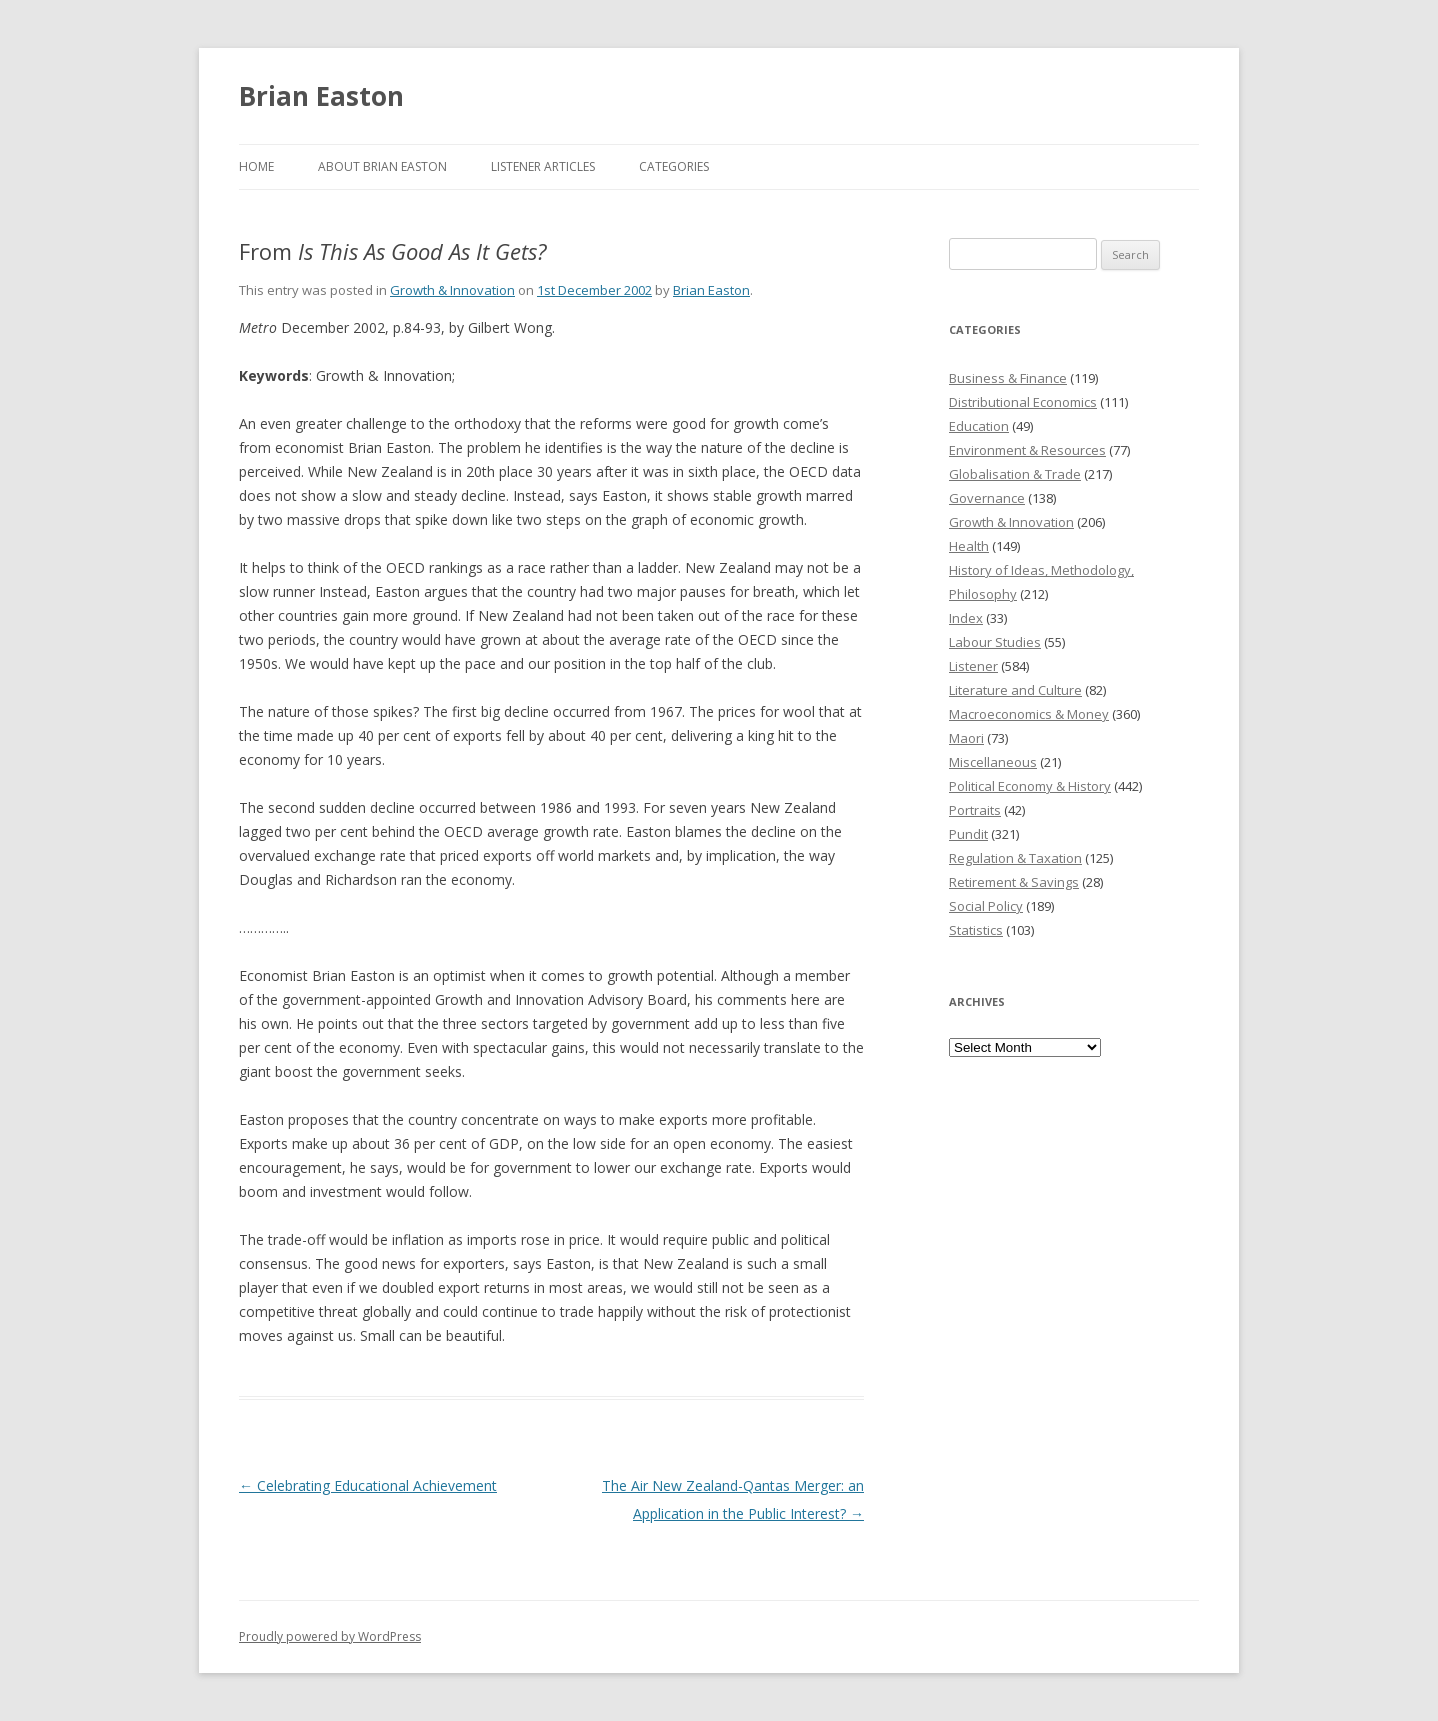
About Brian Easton (382, 166)
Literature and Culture (1015, 690)
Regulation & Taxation (1015, 858)
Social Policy (986, 906)
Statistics (976, 930)
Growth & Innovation (452, 290)
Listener (973, 666)
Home (256, 166)
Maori (966, 738)
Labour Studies (995, 642)
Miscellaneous (993, 762)
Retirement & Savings (1014, 882)
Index (966, 618)
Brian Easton (321, 96)
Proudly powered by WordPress (330, 1636)
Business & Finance (1008, 378)
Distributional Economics (1023, 402)
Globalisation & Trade (1015, 474)
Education (979, 426)
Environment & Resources (1027, 450)
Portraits (975, 810)
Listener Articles (543, 166)
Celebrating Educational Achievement (368, 1485)
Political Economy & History (1030, 786)
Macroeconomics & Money (1029, 714)
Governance (987, 498)
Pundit (968, 834)
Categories (674, 166)
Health (969, 546)
